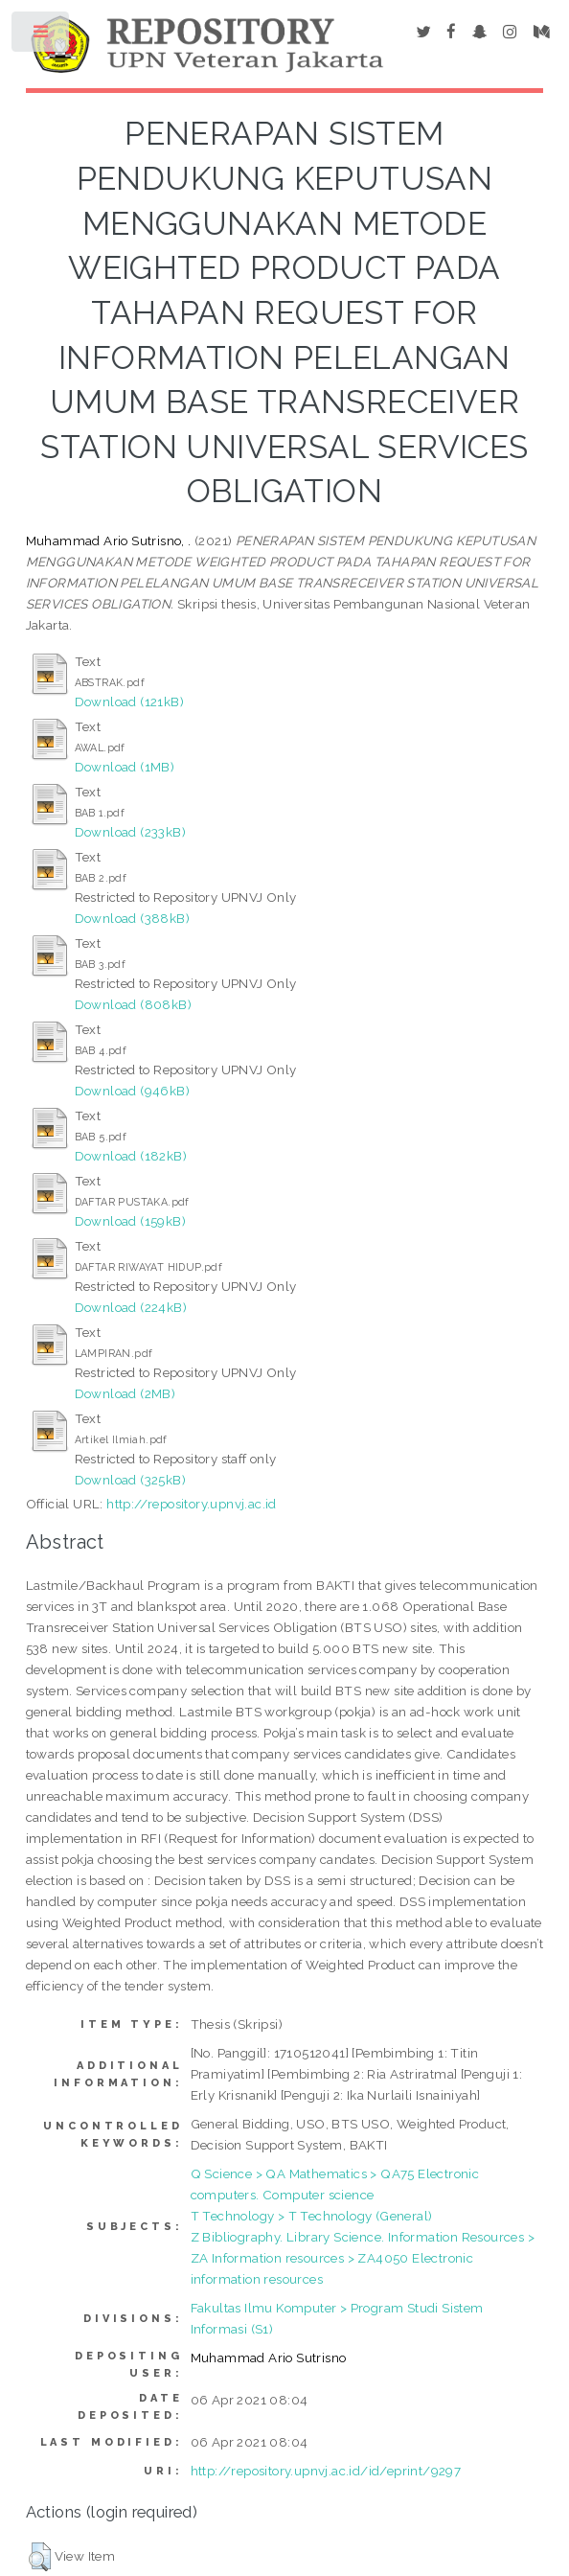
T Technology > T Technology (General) (312, 2215)
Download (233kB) (130, 832)
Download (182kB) (131, 1155)
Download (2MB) (125, 1393)
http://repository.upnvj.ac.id (191, 1503)
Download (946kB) (132, 1090)
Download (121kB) (129, 701)
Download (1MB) (125, 766)
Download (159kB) (130, 1221)
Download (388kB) (132, 918)
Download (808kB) (133, 1004)
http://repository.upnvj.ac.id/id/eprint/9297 (326, 2470)
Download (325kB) (130, 1479)
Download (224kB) (131, 1307)
